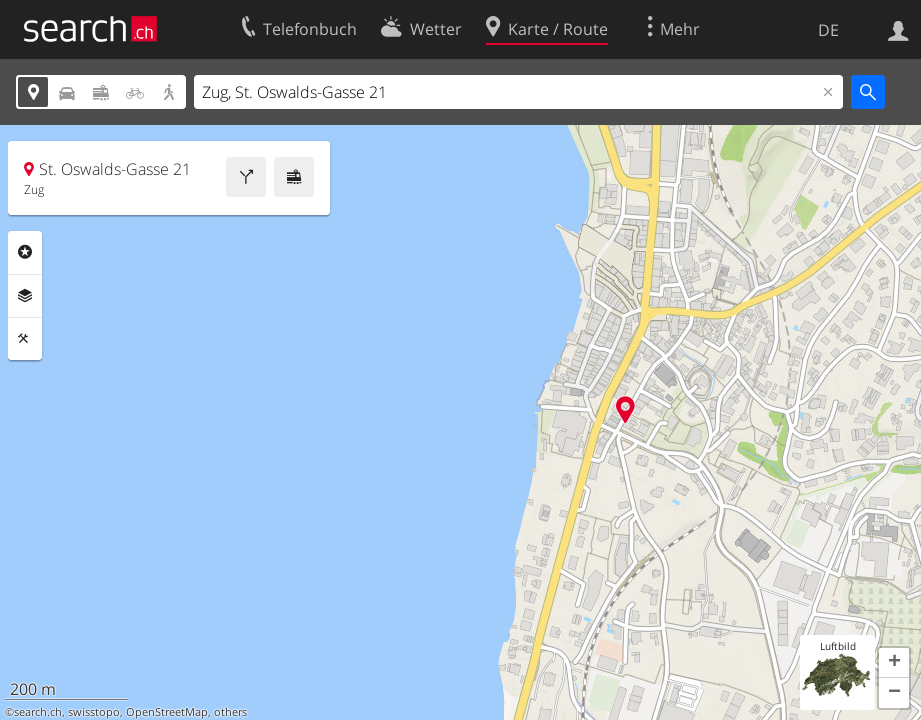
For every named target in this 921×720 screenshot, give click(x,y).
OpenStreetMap (167, 712)
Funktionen (25, 339)
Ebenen (25, 296)
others (230, 712)
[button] (894, 663)
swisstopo (94, 712)
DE (828, 30)
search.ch (38, 712)
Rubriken (25, 252)
